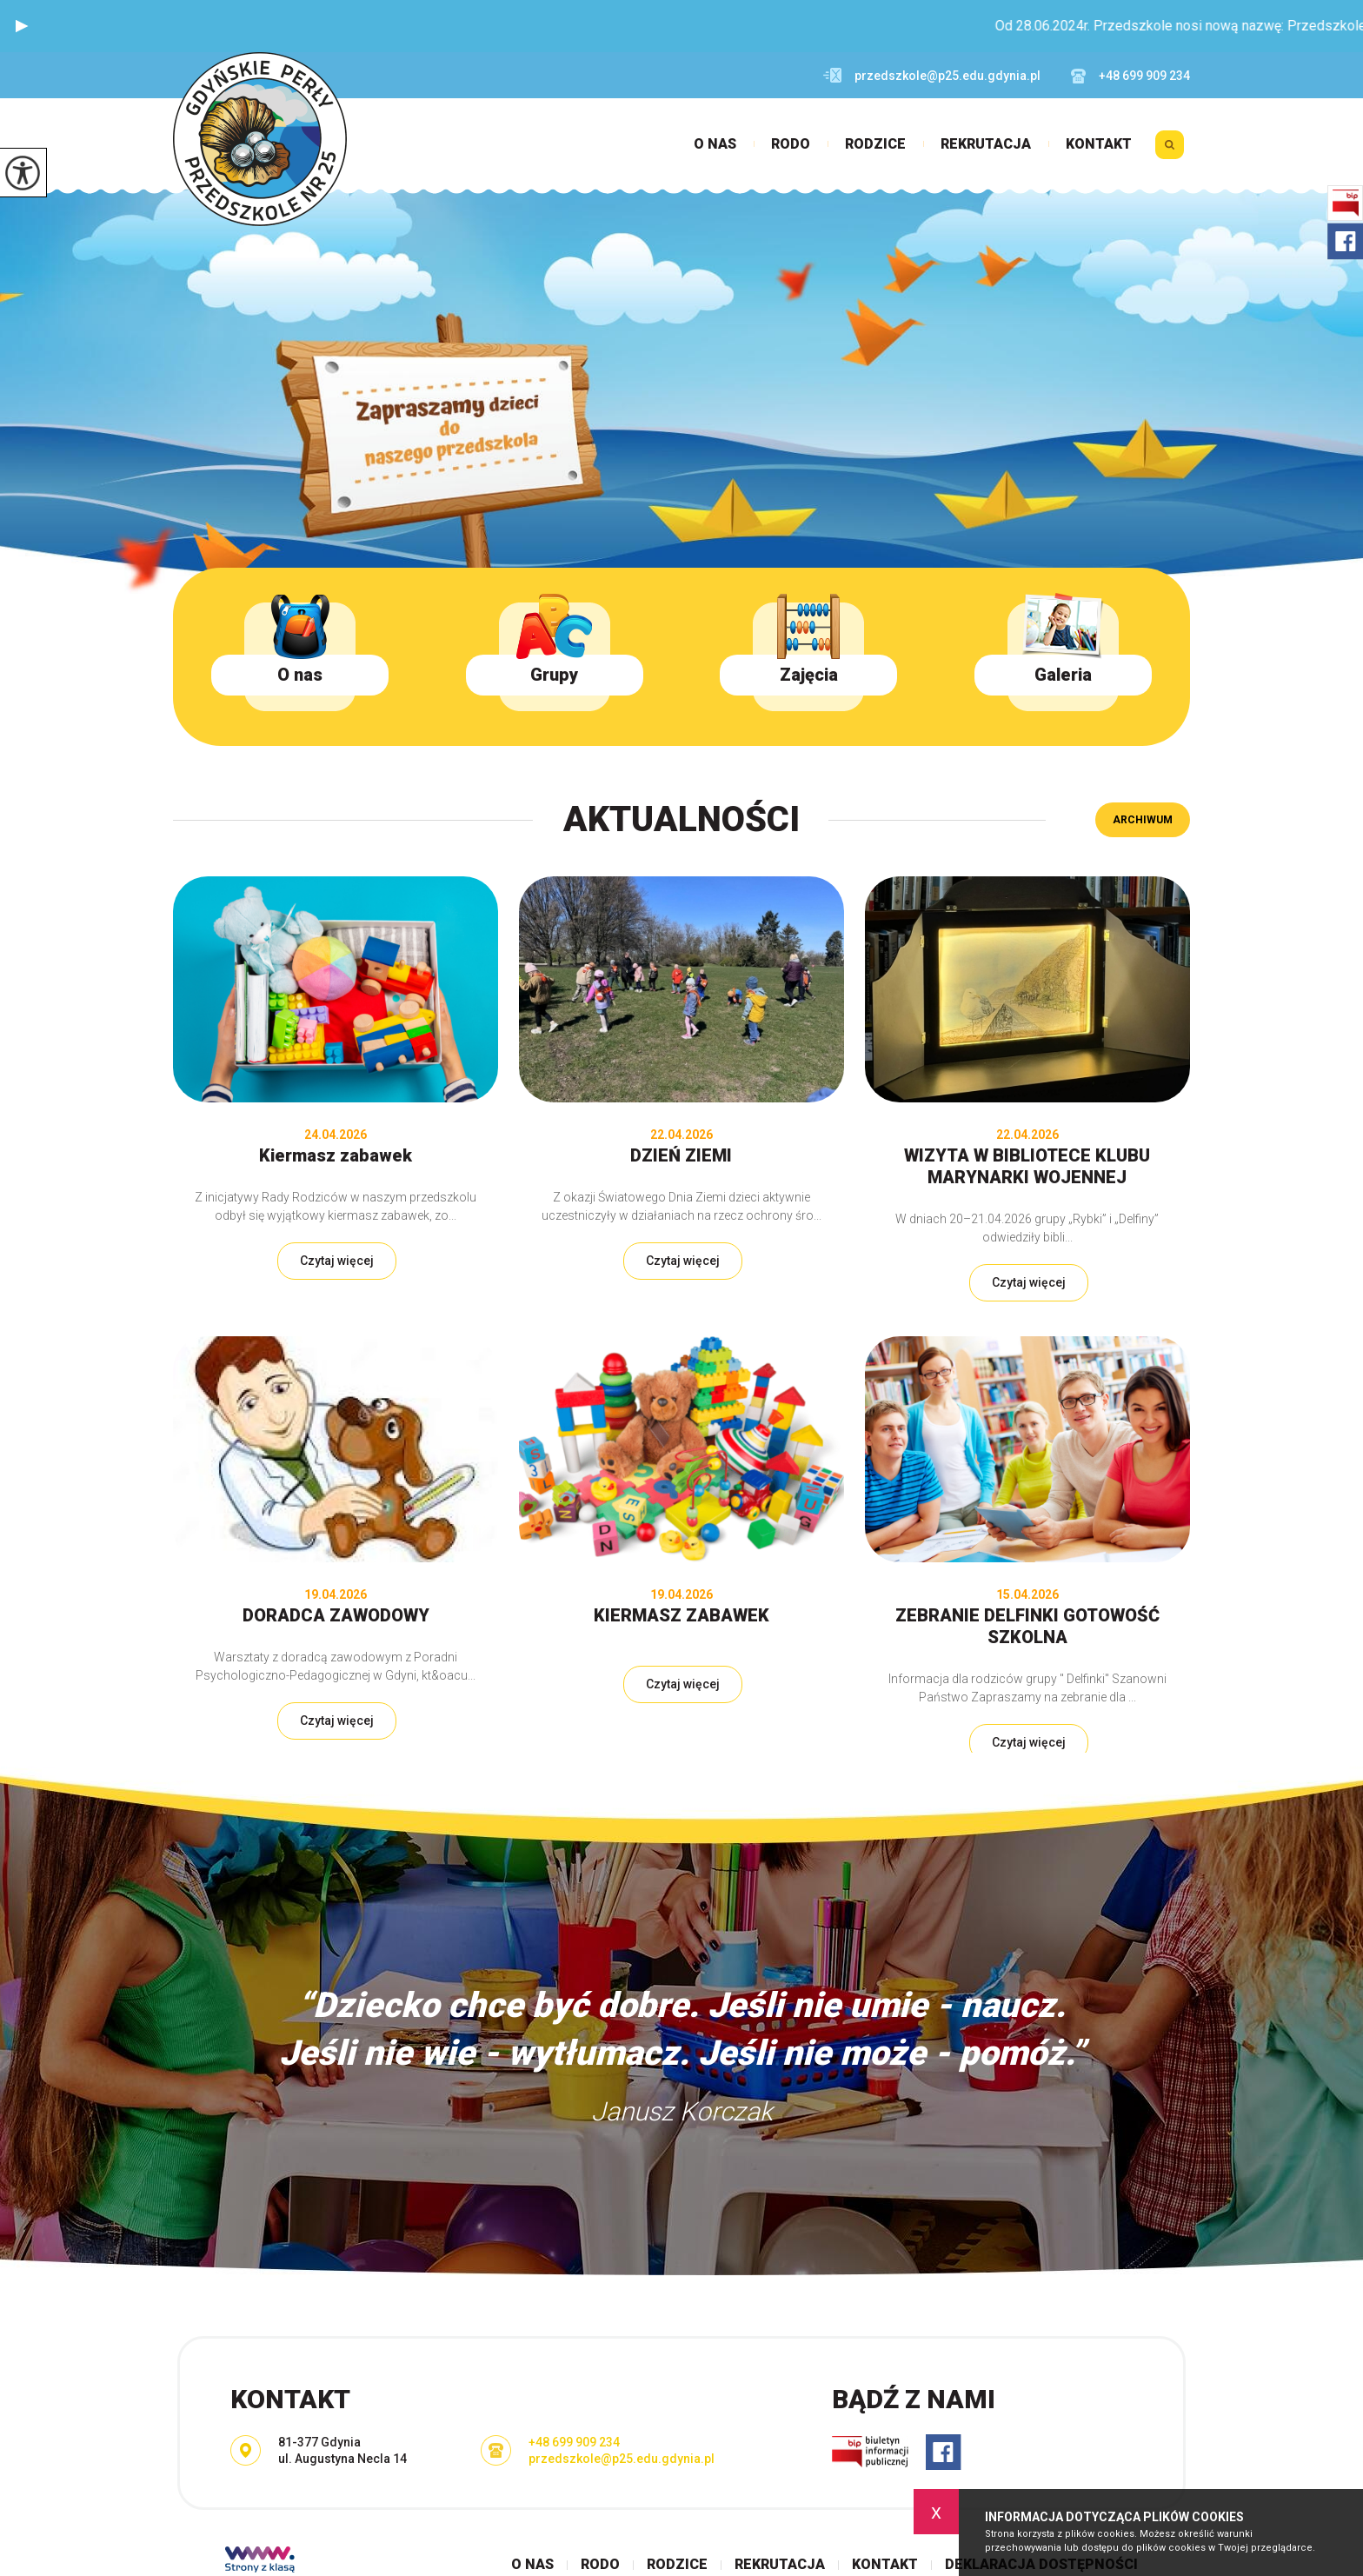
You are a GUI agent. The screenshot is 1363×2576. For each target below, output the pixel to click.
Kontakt (1099, 144)
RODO (790, 144)
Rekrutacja (986, 144)
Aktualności (681, 819)
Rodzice (875, 144)
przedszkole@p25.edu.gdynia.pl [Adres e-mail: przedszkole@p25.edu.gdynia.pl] (622, 2459)
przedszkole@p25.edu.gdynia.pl (932, 76)
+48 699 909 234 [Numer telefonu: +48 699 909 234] (574, 2442)
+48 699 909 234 (1130, 76)
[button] (21, 26)
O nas (715, 144)
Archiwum (1143, 820)
